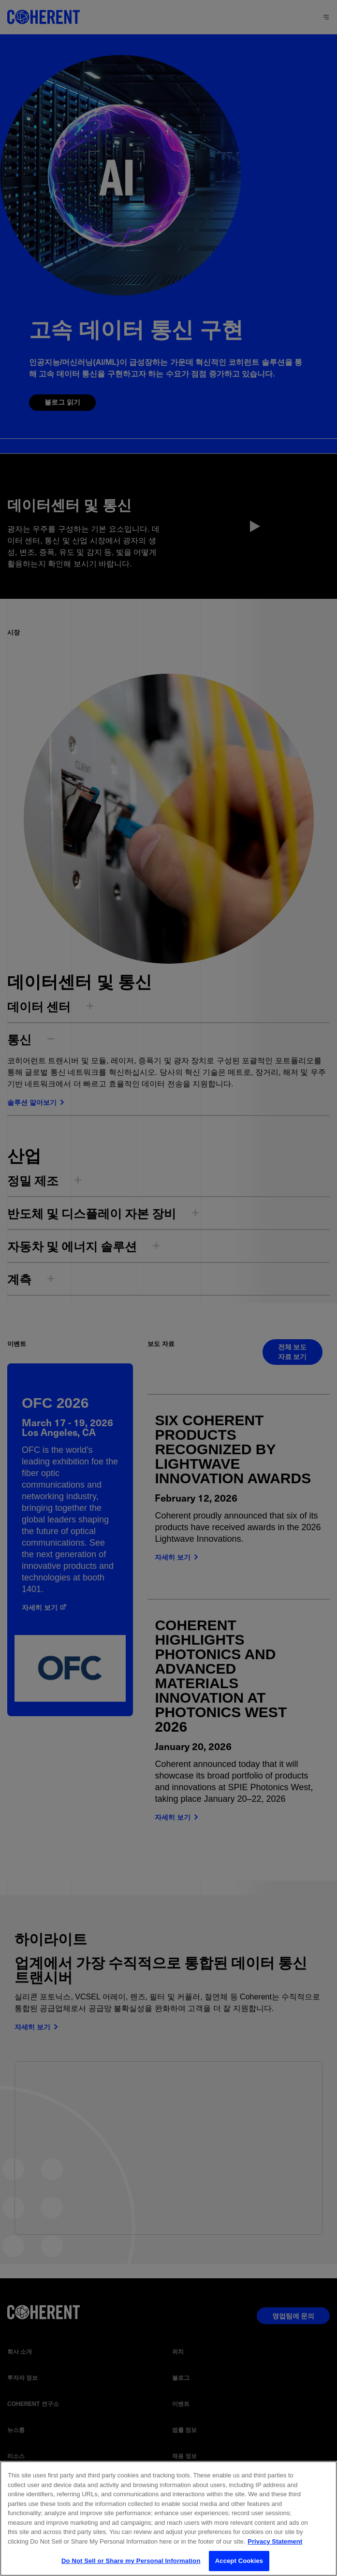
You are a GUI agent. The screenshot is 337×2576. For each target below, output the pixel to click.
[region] (168, 2518)
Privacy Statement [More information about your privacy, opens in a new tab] (275, 2541)
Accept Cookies (239, 2560)
